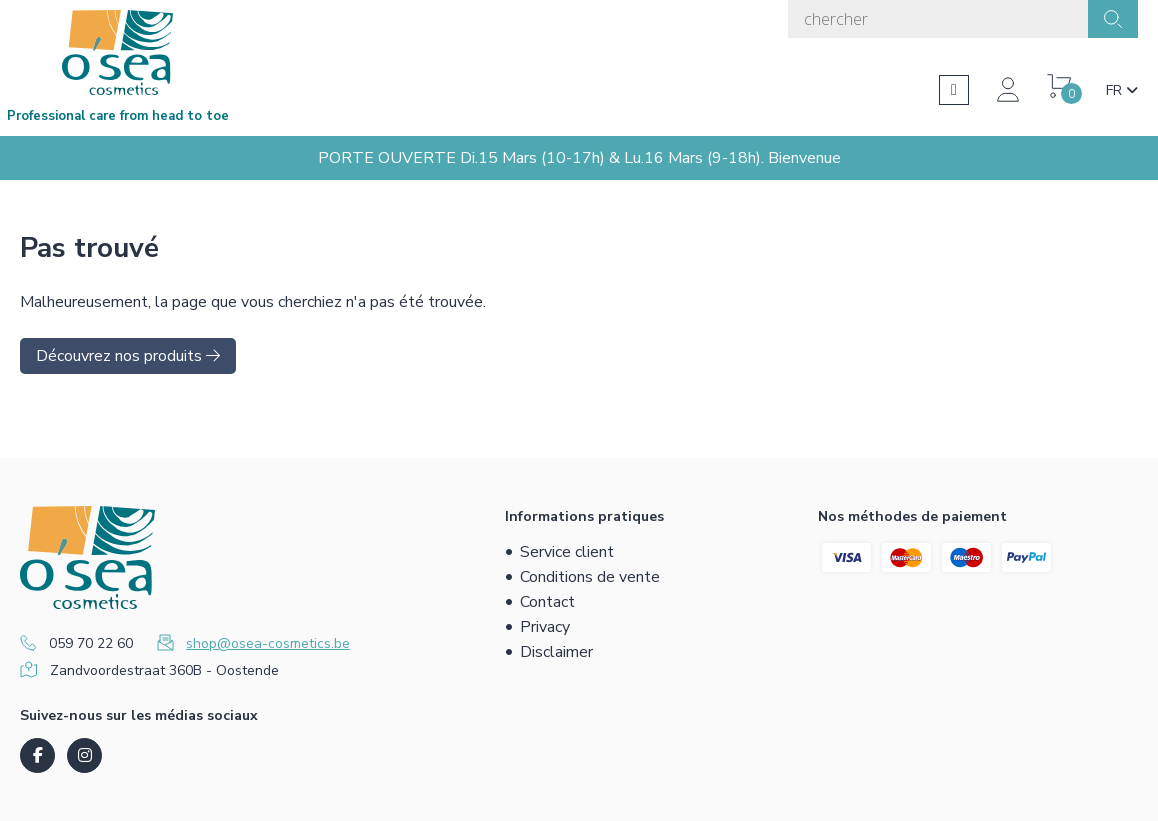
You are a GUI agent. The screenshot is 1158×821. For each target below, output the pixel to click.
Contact (547, 602)
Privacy (545, 627)
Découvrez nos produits (128, 356)
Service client (567, 552)
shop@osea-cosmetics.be (268, 643)
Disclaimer (556, 652)
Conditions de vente (590, 577)
